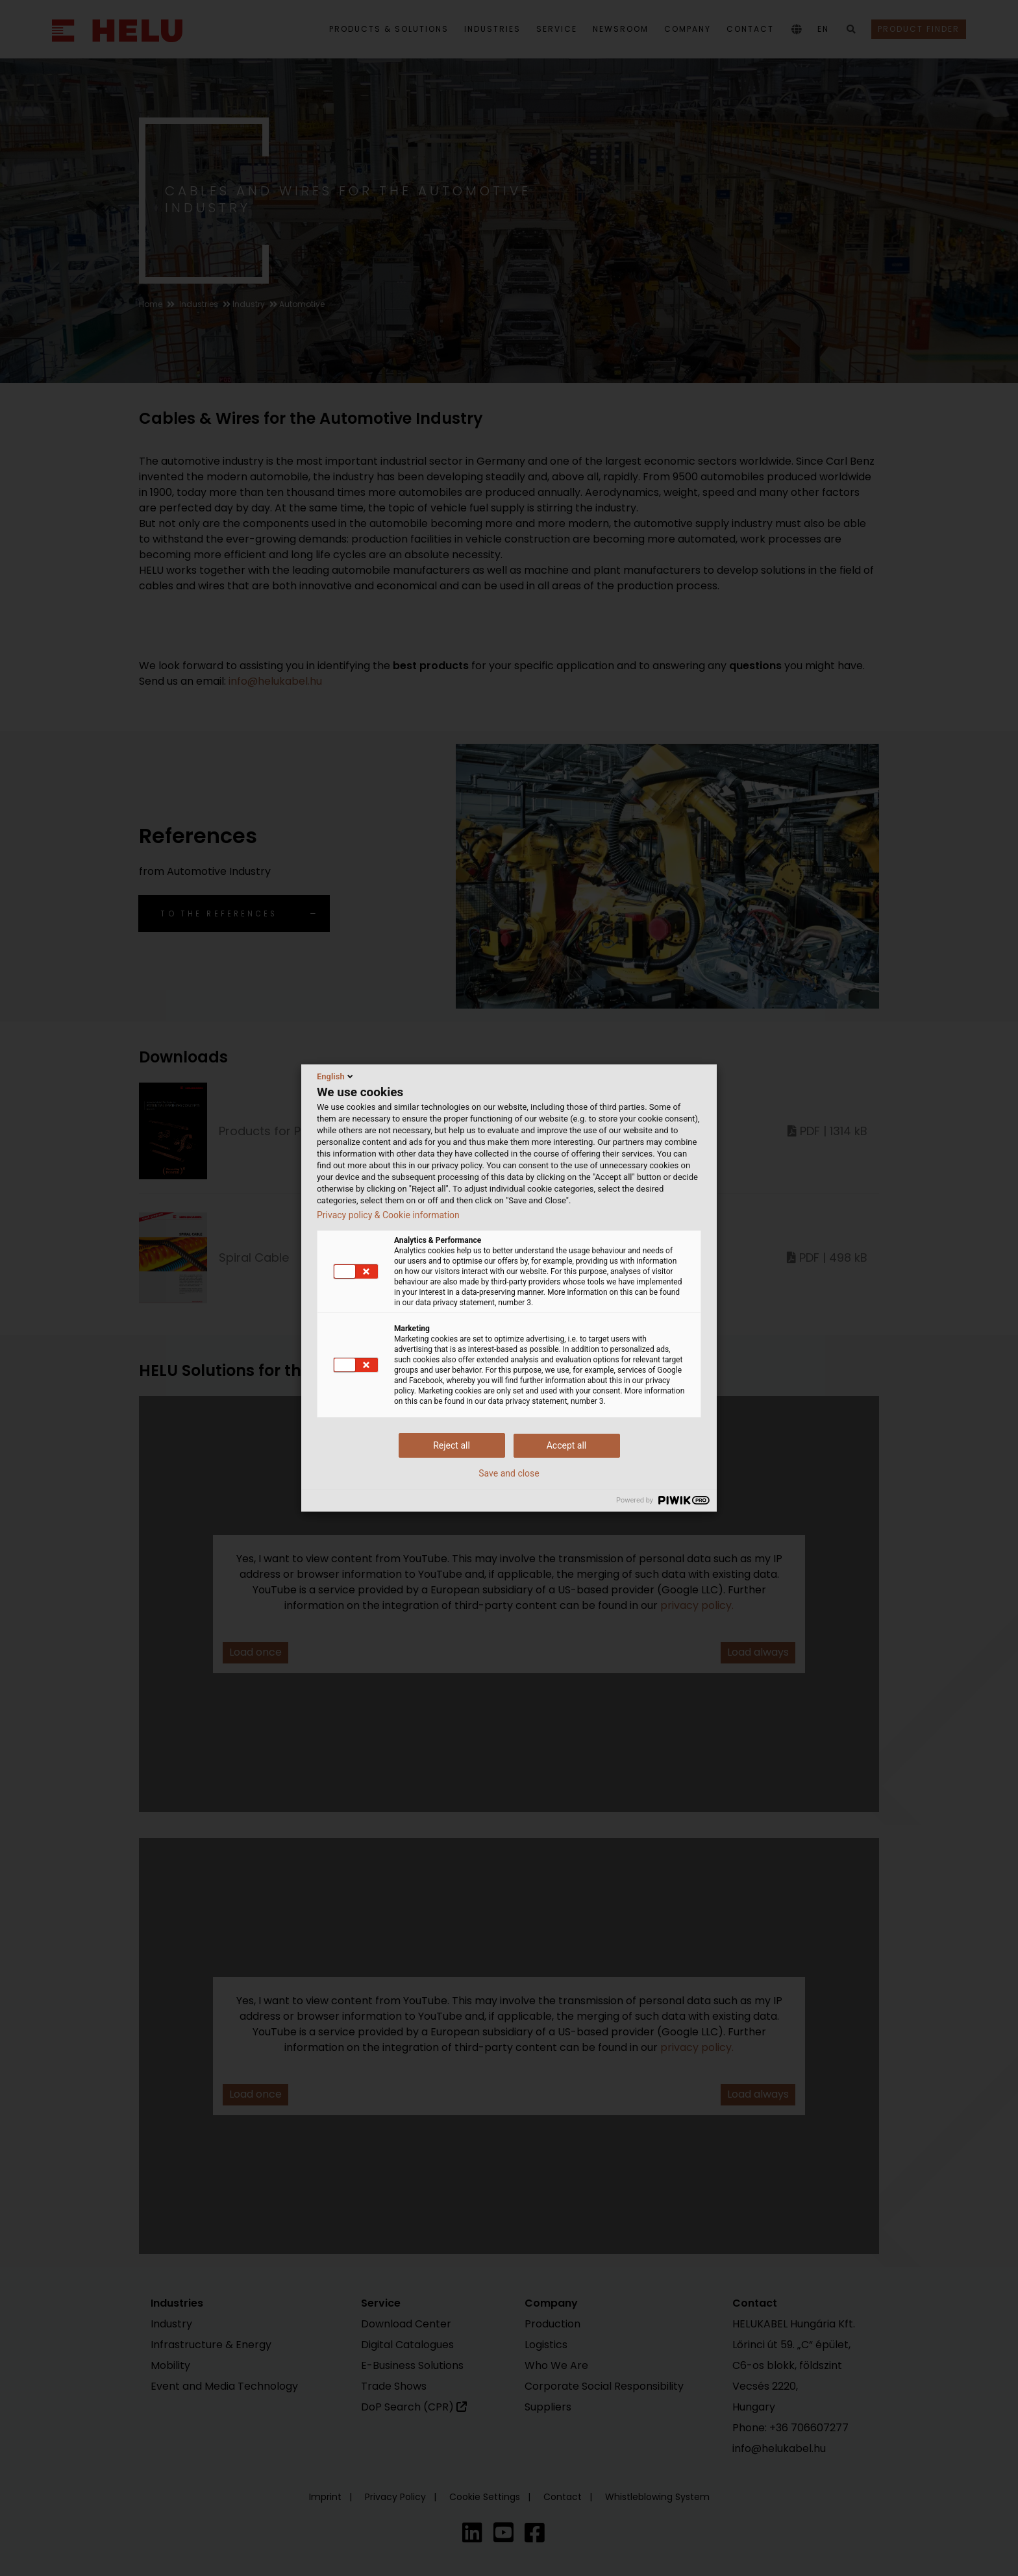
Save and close (509, 1473)
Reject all (451, 1445)
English (336, 1076)
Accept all (567, 1445)
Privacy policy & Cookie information (388, 1215)
